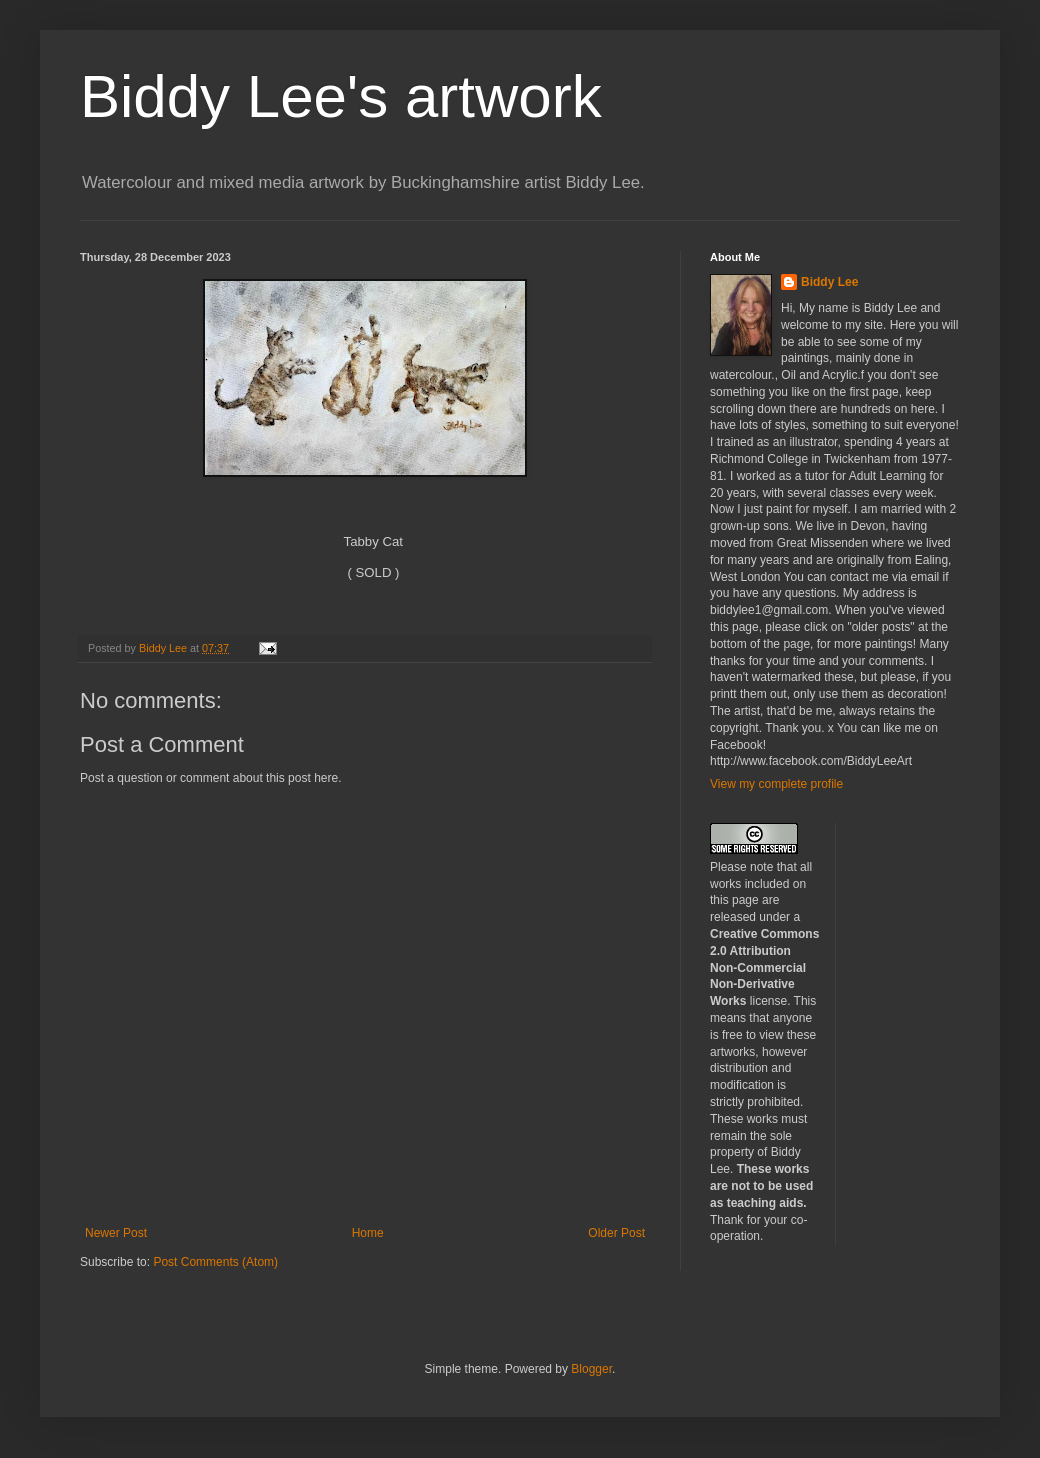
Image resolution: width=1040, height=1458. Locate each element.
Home (368, 1233)
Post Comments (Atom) (215, 1262)
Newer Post (116, 1233)
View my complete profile (776, 784)
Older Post (616, 1233)
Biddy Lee (829, 282)
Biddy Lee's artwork (341, 96)
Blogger (591, 1369)
